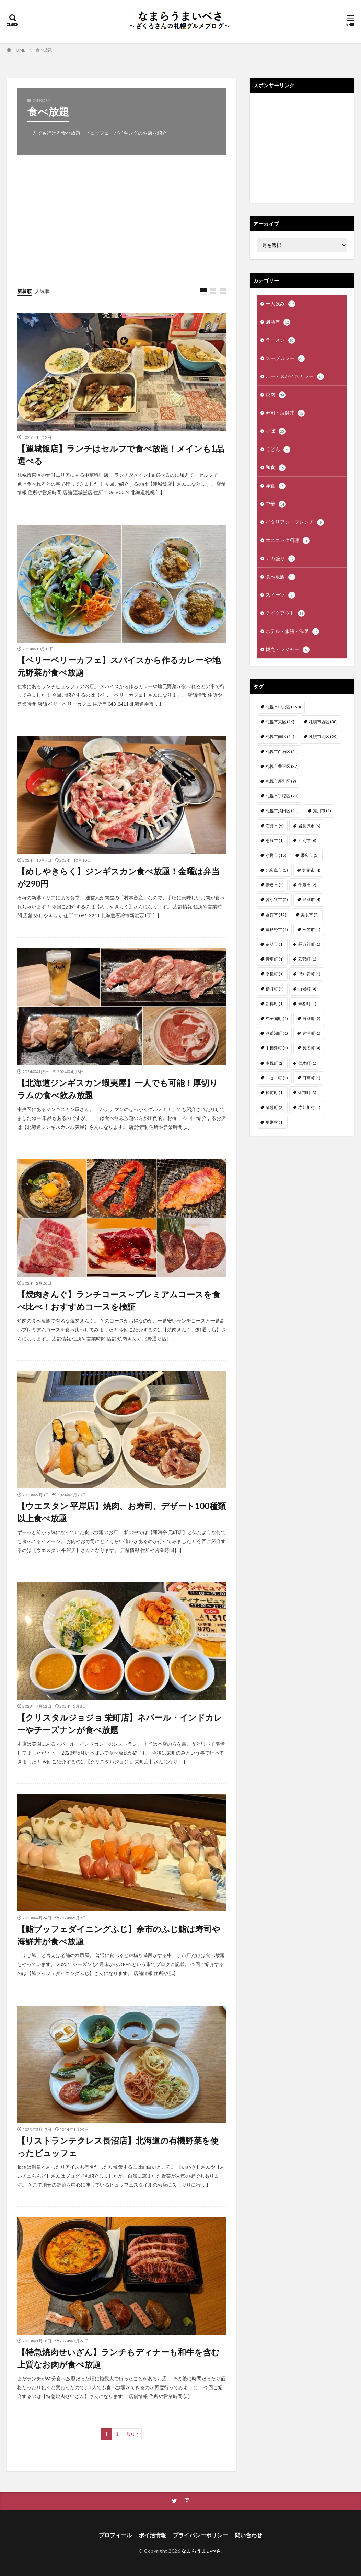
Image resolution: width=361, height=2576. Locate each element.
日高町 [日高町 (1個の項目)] (311, 1077)
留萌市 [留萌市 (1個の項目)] (275, 944)
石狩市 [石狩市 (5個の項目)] (275, 825)
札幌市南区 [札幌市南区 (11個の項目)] (280, 736)
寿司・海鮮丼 (285, 413)
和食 (276, 467)
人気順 (42, 291)
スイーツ (280, 595)
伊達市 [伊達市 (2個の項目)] (275, 884)
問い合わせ (248, 2535)
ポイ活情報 (152, 2535)
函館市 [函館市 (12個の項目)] (276, 914)
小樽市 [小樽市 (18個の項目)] (276, 855)
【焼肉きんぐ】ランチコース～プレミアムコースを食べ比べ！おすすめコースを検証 (118, 1300)
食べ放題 (44, 50)
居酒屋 (278, 322)
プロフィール (115, 2535)
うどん (278, 449)
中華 (276, 504)
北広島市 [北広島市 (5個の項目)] (277, 870)
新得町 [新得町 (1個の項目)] (275, 1003)
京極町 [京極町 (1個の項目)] (275, 973)
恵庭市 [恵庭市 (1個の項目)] (275, 840)
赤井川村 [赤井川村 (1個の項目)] (309, 1107)
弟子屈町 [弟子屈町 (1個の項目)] (277, 1018)
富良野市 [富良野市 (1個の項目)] (277, 929)
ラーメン (280, 340)
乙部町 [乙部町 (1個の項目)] (307, 959)
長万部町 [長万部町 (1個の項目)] (309, 944)
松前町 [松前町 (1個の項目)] (275, 1092)
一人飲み (280, 303)
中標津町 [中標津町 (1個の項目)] (277, 1048)
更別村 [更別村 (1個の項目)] (275, 1122)
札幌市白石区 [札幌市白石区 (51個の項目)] (282, 751)
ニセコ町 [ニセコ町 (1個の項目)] (277, 1077)
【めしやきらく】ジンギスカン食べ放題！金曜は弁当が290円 (118, 877)
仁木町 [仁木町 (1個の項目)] (307, 1063)
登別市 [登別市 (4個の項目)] (311, 899)
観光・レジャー (288, 649)
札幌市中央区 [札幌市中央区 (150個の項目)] (283, 707)
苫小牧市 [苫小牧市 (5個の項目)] (277, 899)
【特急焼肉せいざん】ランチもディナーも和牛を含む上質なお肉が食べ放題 (118, 2358)
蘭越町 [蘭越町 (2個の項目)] (275, 1107)
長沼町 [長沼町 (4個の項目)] (311, 1048)
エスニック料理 (288, 540)
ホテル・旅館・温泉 (292, 631)
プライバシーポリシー (200, 2535)
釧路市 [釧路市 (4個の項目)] (311, 870)
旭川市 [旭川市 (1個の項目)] (322, 810)
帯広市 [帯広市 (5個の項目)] (310, 855)
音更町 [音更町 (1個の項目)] (275, 959)
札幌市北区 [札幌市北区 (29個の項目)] (323, 736)
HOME (19, 50)
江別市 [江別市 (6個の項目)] (307, 840)
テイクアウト (285, 613)
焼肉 (276, 394)
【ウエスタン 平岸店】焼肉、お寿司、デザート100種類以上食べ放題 (121, 1512)
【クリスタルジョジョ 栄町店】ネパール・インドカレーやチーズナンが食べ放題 (119, 1723)
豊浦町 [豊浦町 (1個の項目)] (311, 1033)
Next (131, 2434)
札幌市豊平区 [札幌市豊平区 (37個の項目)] (282, 766)
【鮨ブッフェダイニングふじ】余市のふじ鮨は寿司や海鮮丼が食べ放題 (118, 1935)
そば (276, 431)
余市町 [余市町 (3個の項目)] (307, 1092)
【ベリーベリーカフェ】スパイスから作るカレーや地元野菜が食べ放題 (119, 666)
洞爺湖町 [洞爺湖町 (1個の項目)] (277, 1033)
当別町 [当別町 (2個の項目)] (311, 1018)
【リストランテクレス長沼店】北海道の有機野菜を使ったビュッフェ (118, 2146)
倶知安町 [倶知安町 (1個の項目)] (309, 973)
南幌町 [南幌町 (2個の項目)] (275, 1063)
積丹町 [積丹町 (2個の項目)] (275, 988)
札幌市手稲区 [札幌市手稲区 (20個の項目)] (282, 795)
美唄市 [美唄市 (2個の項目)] (310, 914)
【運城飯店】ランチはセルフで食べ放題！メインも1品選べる (120, 454)
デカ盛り (280, 558)
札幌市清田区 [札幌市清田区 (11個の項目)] (282, 810)
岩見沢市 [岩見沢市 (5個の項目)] (309, 825)
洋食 (276, 486)
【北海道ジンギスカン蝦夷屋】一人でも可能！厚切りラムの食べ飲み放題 (117, 1089)
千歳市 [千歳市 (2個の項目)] (307, 884)
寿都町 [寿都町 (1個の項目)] (307, 1003)
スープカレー (285, 358)
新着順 (24, 291)
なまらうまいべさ (201, 2551)
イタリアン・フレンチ (295, 522)
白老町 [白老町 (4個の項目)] (307, 988)
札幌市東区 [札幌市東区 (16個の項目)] (280, 721)
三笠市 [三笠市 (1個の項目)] (311, 929)
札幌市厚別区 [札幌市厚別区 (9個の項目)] (281, 781)
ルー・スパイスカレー (295, 376)
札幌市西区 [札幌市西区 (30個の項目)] (323, 721)
